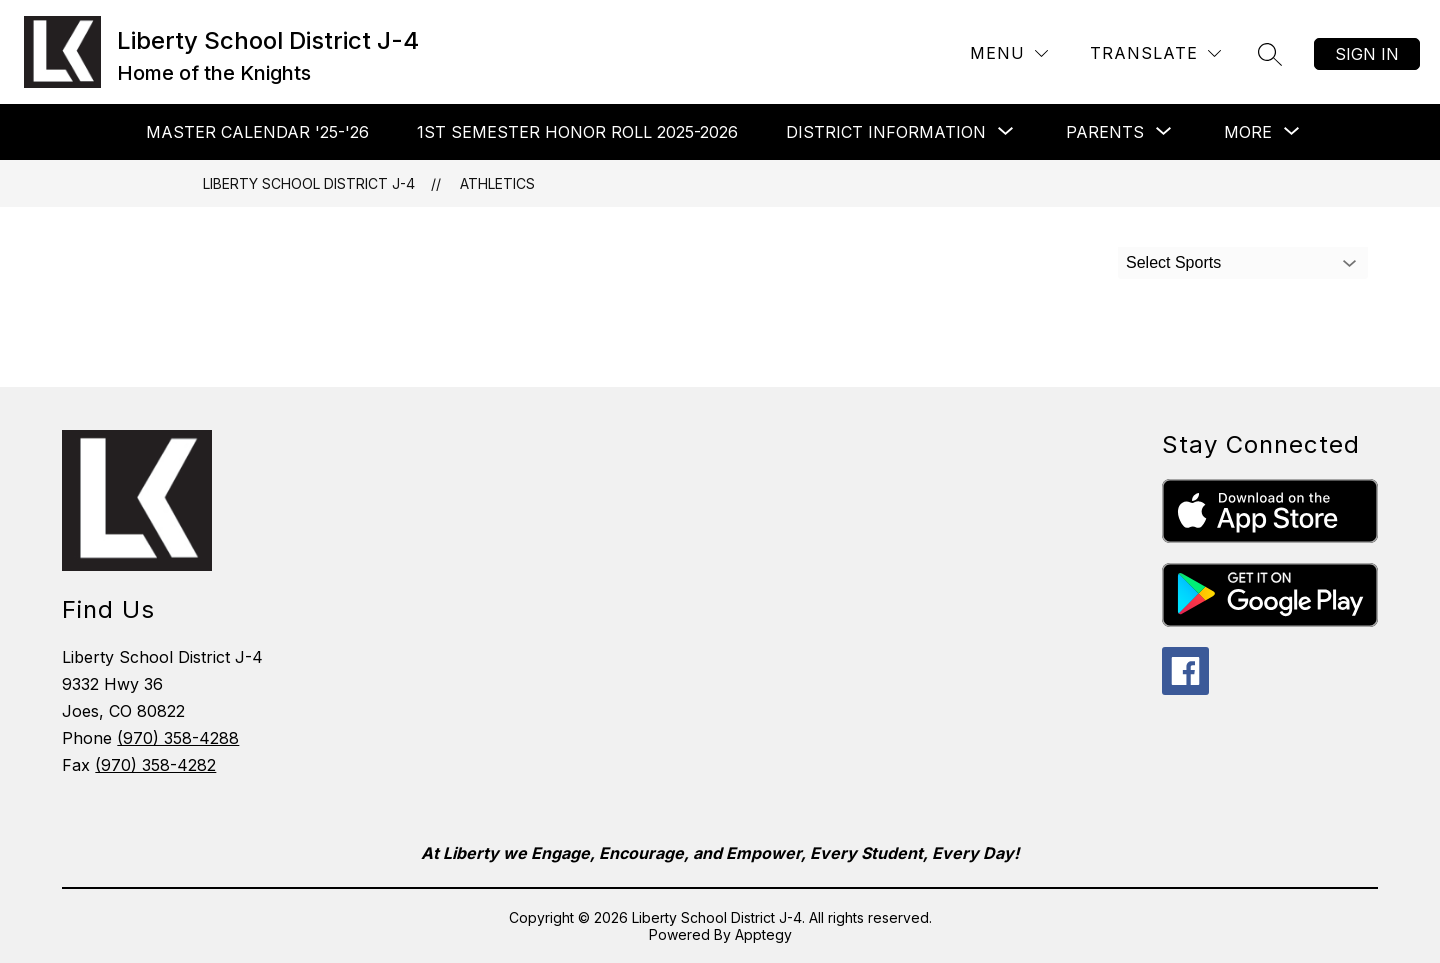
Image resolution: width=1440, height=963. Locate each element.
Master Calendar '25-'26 (257, 132)
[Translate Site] (1155, 53)
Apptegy (763, 934)
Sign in (1367, 54)
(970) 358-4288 (178, 738)
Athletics (497, 183)
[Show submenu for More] (1248, 132)
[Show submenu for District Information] (886, 132)
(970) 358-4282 (155, 765)
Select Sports (1173, 262)
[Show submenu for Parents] (1105, 132)
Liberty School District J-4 (309, 183)
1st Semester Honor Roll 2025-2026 (577, 132)
